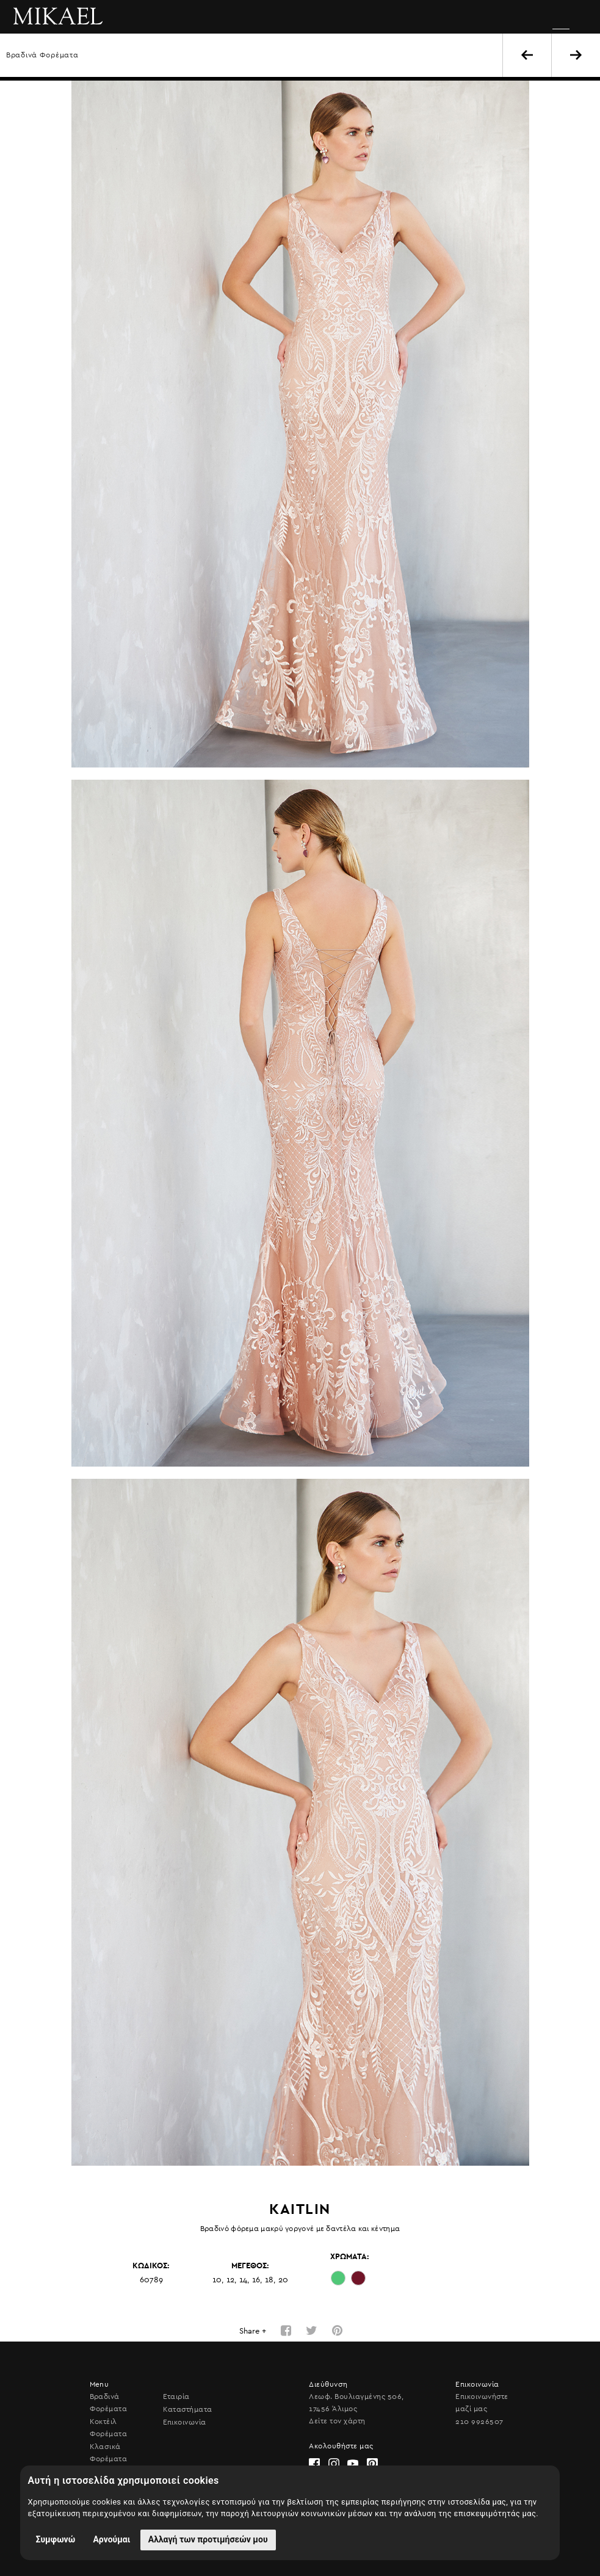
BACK (527, 55)
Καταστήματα (187, 2409)
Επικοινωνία (184, 2422)
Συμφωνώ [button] (56, 2539)
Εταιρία (176, 2396)
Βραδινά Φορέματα (42, 55)
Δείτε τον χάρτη (337, 2421)
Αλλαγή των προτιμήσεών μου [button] (208, 2539)
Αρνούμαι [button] (111, 2539)
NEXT (576, 55)
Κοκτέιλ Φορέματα (109, 2427)
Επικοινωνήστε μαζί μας (481, 2402)
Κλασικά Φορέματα (109, 2452)
